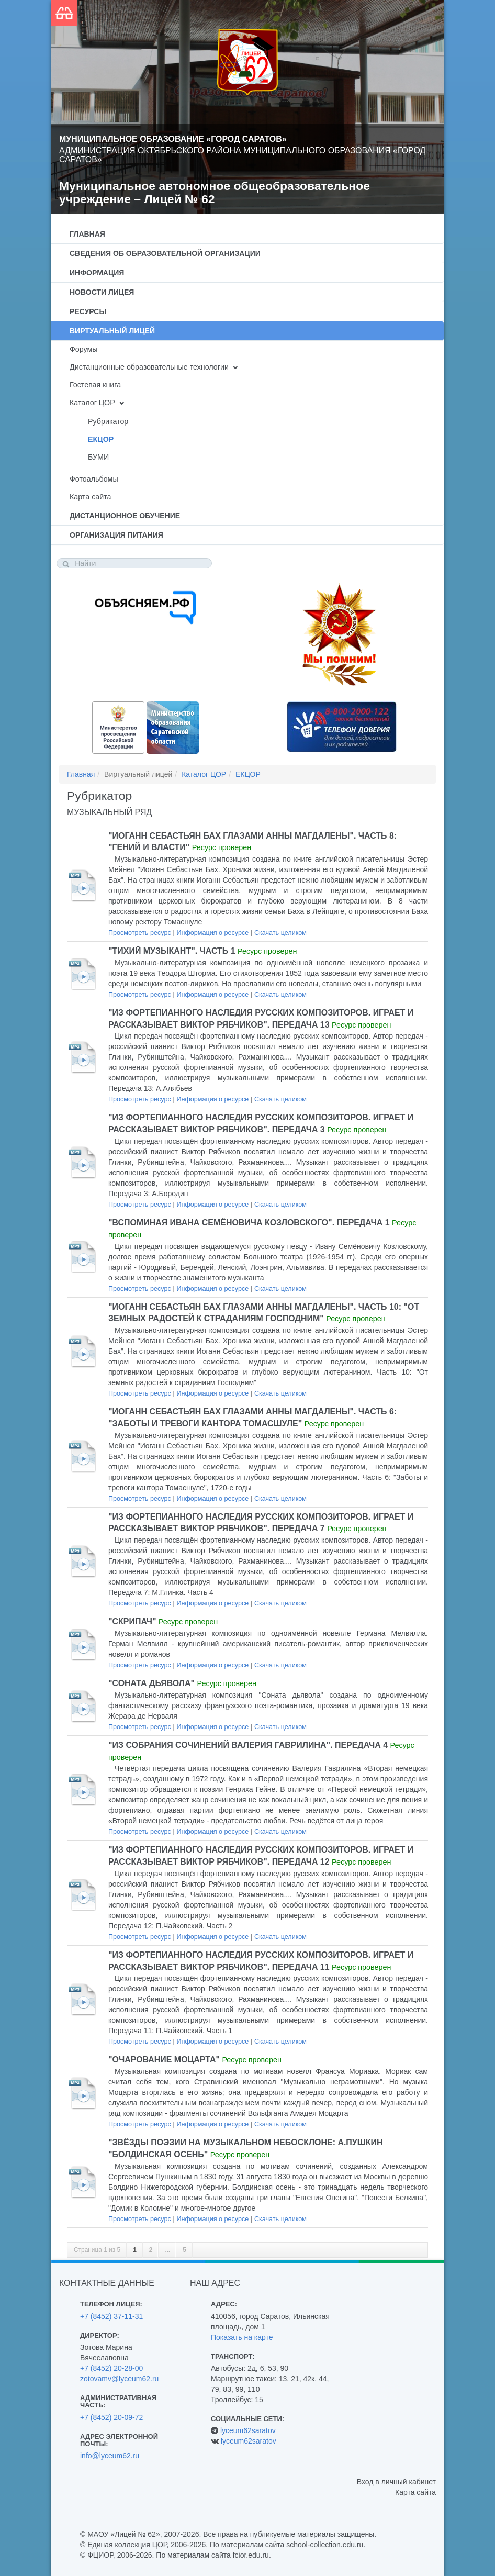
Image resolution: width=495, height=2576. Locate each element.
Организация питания (116, 535)
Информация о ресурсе (212, 932)
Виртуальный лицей (112, 331)
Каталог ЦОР (92, 402)
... (167, 2250)
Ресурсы (88, 311)
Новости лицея (102, 292)
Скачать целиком (280, 932)
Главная (87, 234)
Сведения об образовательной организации (165, 253)
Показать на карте (242, 2337)
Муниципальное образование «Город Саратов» (173, 139)
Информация (97, 273)
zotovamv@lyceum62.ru (119, 2378)
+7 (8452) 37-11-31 (111, 2316)
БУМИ (98, 457)
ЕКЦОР (101, 439)
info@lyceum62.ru (109, 2455)
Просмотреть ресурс (139, 932)
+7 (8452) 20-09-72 (111, 2417)
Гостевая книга (95, 385)
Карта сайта (90, 497)
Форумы (84, 349)
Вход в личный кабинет (396, 2482)
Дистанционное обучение (125, 515)
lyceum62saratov (248, 2430)
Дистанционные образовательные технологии (149, 367)
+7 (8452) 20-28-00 (111, 2368)
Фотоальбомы (94, 479)
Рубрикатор (108, 421)
